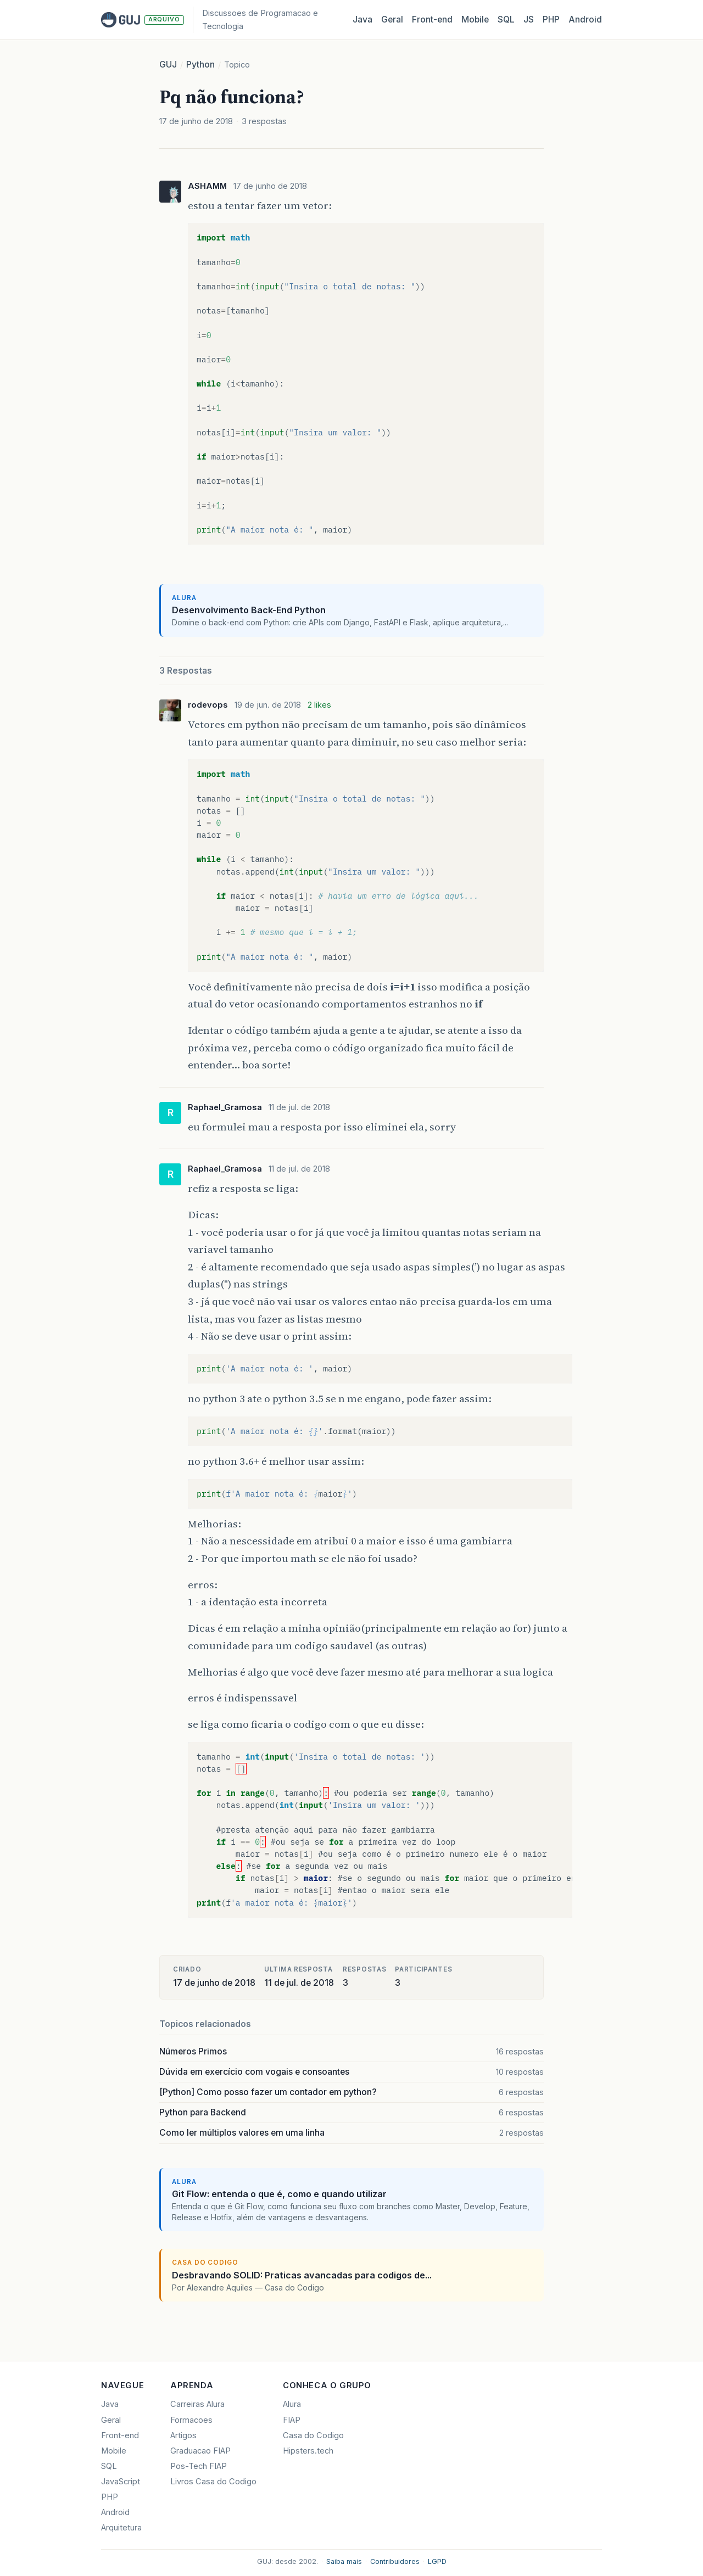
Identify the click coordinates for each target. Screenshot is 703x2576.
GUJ (168, 64)
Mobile (475, 19)
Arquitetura (121, 2528)
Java (362, 19)
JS (528, 19)
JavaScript (120, 2482)
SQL (506, 19)
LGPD (437, 2561)
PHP (551, 19)
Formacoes (191, 2420)
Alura (292, 2404)
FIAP (291, 2420)
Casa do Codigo (313, 2435)
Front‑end (432, 19)
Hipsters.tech (308, 2451)
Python (200, 64)
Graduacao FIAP (200, 2451)
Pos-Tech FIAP (198, 2466)
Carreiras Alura (197, 2404)
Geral (392, 19)
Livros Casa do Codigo (213, 2482)
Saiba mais (344, 2561)
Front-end (120, 2435)
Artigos (183, 2435)
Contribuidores (395, 2561)
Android (585, 19)
